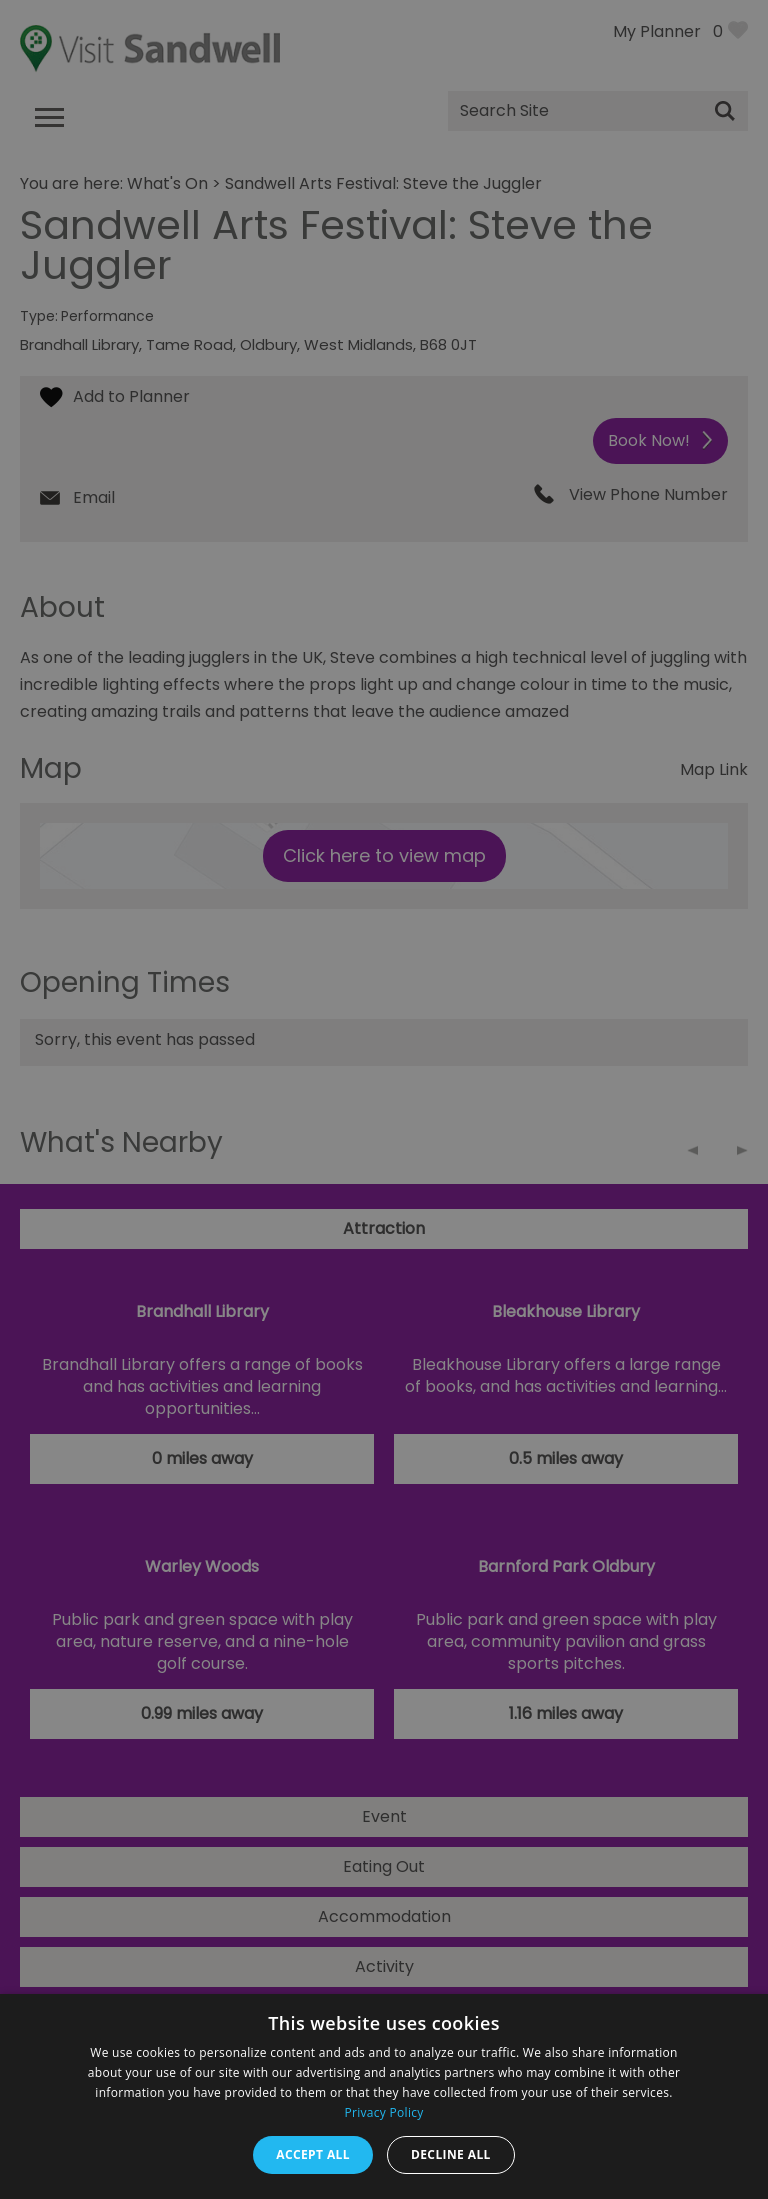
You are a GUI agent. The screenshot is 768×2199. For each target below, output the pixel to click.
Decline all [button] (451, 2154)
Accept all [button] (313, 2154)
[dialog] (384, 1099)
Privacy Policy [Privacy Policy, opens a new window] (383, 2112)
